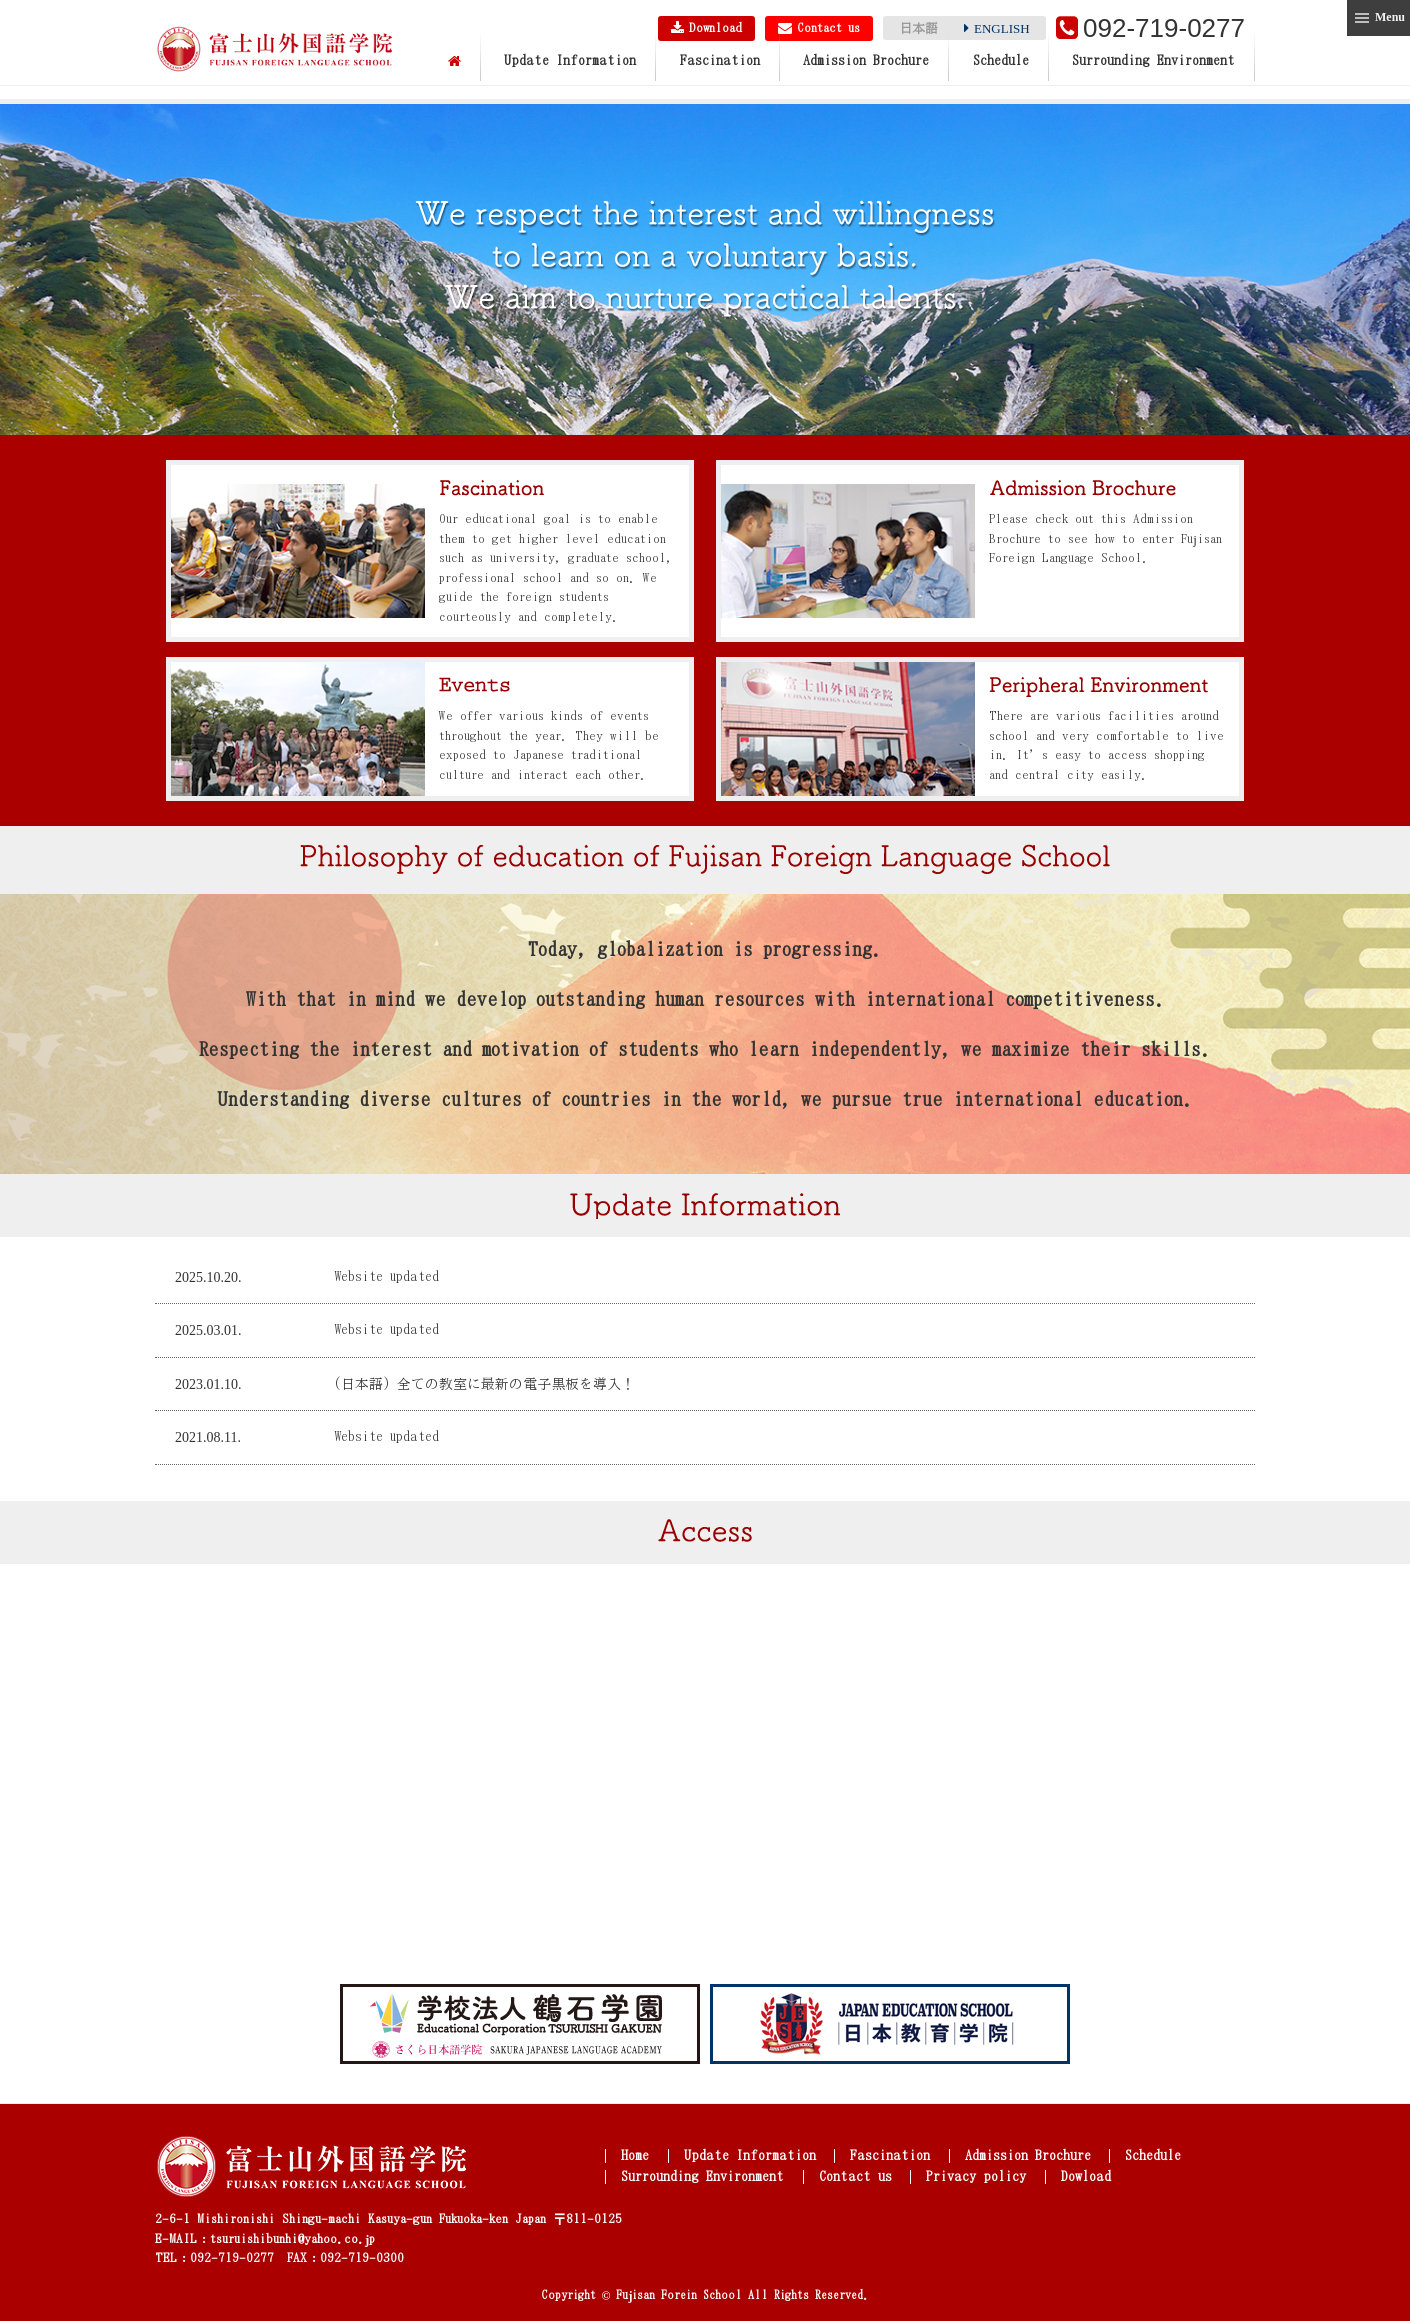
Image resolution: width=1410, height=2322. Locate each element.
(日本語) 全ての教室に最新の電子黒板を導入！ (484, 1404)
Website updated (388, 1297)
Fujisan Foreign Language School (275, 50)
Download (704, 28)
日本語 (918, 28)
